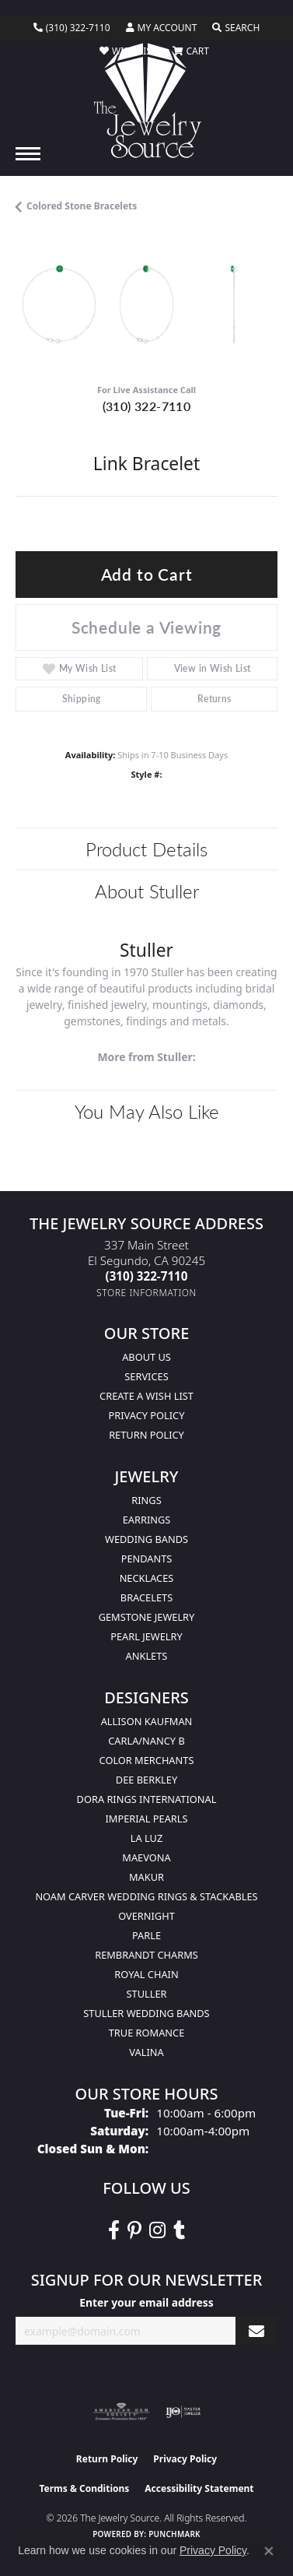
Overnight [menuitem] (146, 1916)
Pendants (147, 1559)
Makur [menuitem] (146, 1877)
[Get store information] (146, 1292)
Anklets (147, 1656)
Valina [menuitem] (146, 2052)
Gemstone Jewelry (147, 1617)
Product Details (146, 848)
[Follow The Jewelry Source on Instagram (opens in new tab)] (157, 2230)
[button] (161, 28)
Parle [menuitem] (146, 1935)
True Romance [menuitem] (147, 2033)
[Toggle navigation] (28, 154)
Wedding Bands (146, 1539)
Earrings (147, 1520)
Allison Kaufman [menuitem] (147, 1721)
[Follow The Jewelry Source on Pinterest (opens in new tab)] (134, 2230)
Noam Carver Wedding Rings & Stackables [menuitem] (146, 1896)
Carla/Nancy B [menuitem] (146, 1741)
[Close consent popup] (269, 2551)
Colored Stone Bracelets (81, 206)
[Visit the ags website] (121, 2411)
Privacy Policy (147, 1415)
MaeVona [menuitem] (146, 1857)
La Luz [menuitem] (146, 1838)
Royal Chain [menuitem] (146, 1974)
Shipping (81, 698)
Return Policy (146, 1435)
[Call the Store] (147, 1276)
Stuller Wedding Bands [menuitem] (146, 2013)
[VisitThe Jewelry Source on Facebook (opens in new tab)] (114, 2230)
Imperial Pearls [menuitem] (146, 1819)
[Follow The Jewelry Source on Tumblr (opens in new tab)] (179, 2230)
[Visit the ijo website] (183, 2411)
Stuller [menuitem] (147, 1994)
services (146, 1376)
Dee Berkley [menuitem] (146, 1780)
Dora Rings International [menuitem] (147, 1799)
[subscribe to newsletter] (256, 2331)
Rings (146, 1500)
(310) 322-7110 (147, 406)
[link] (71, 28)
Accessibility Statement (199, 2488)
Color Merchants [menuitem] (146, 1760)
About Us (146, 1357)
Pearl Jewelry (146, 1636)
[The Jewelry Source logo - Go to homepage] (146, 100)
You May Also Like (147, 1111)
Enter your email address (146, 2302)
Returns (214, 698)
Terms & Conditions (84, 2488)
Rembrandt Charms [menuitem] (146, 1955)
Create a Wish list (146, 1396)
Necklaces (147, 1578)
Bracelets (146, 1597)
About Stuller (147, 890)
